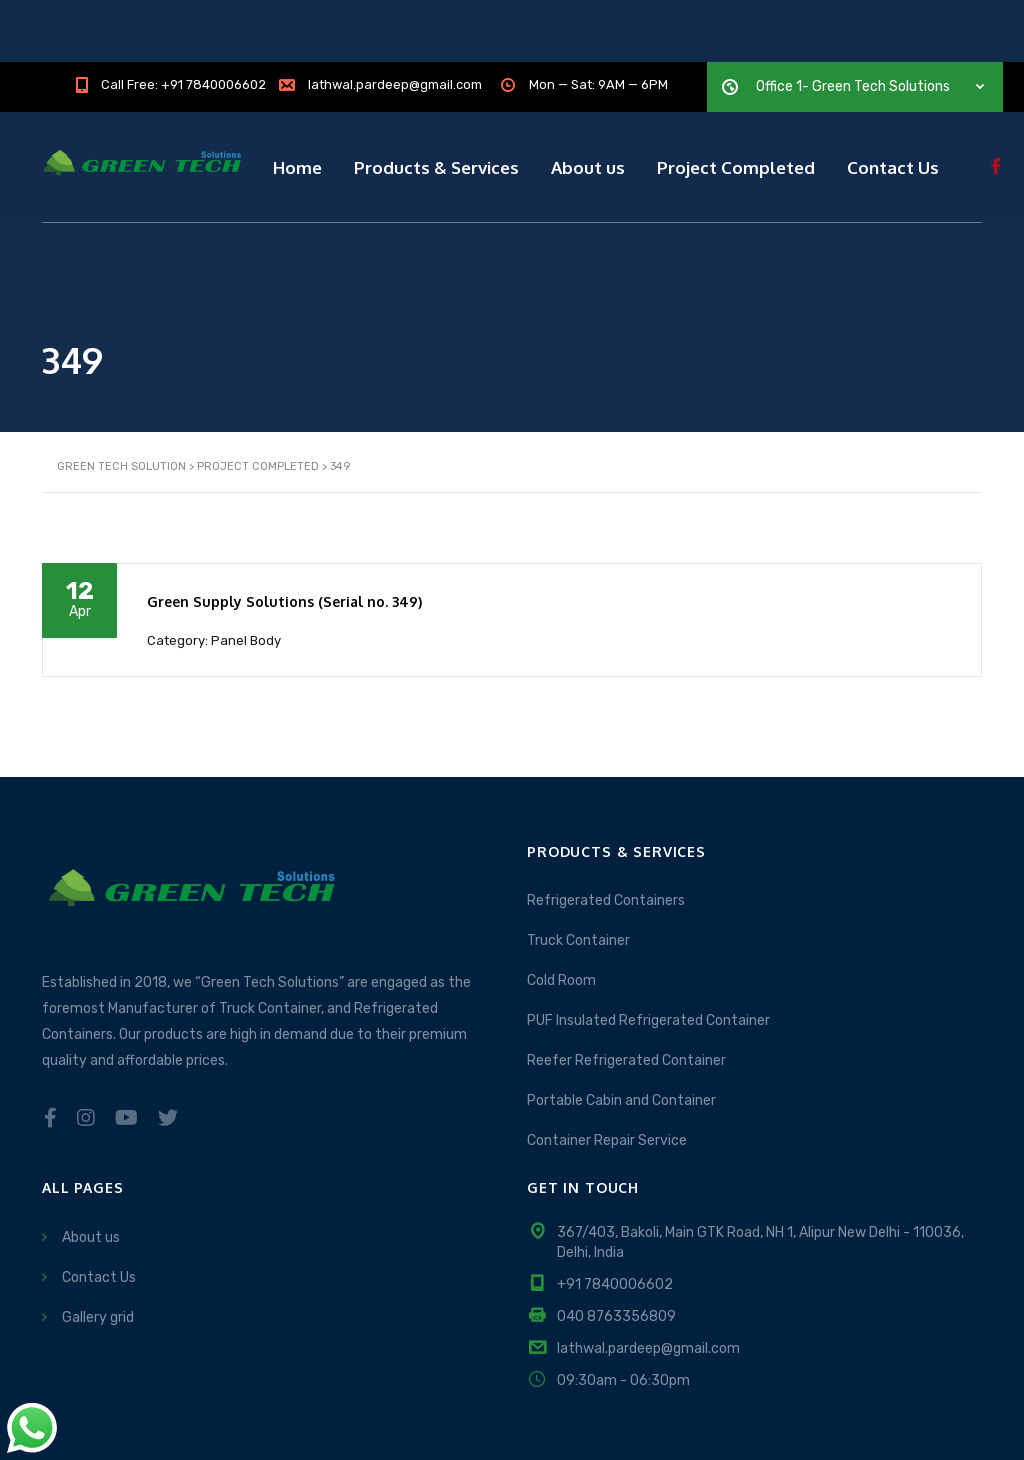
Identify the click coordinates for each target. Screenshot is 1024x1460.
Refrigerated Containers (606, 829)
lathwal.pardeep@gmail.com (648, 1276)
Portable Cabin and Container (621, 1029)
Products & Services (436, 104)
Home (297, 104)
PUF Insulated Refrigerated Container (648, 949)
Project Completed (736, 104)
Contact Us (893, 104)
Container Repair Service (607, 1069)
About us (588, 104)
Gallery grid (98, 1245)
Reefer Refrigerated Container (626, 989)
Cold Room (561, 909)
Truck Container (578, 869)
